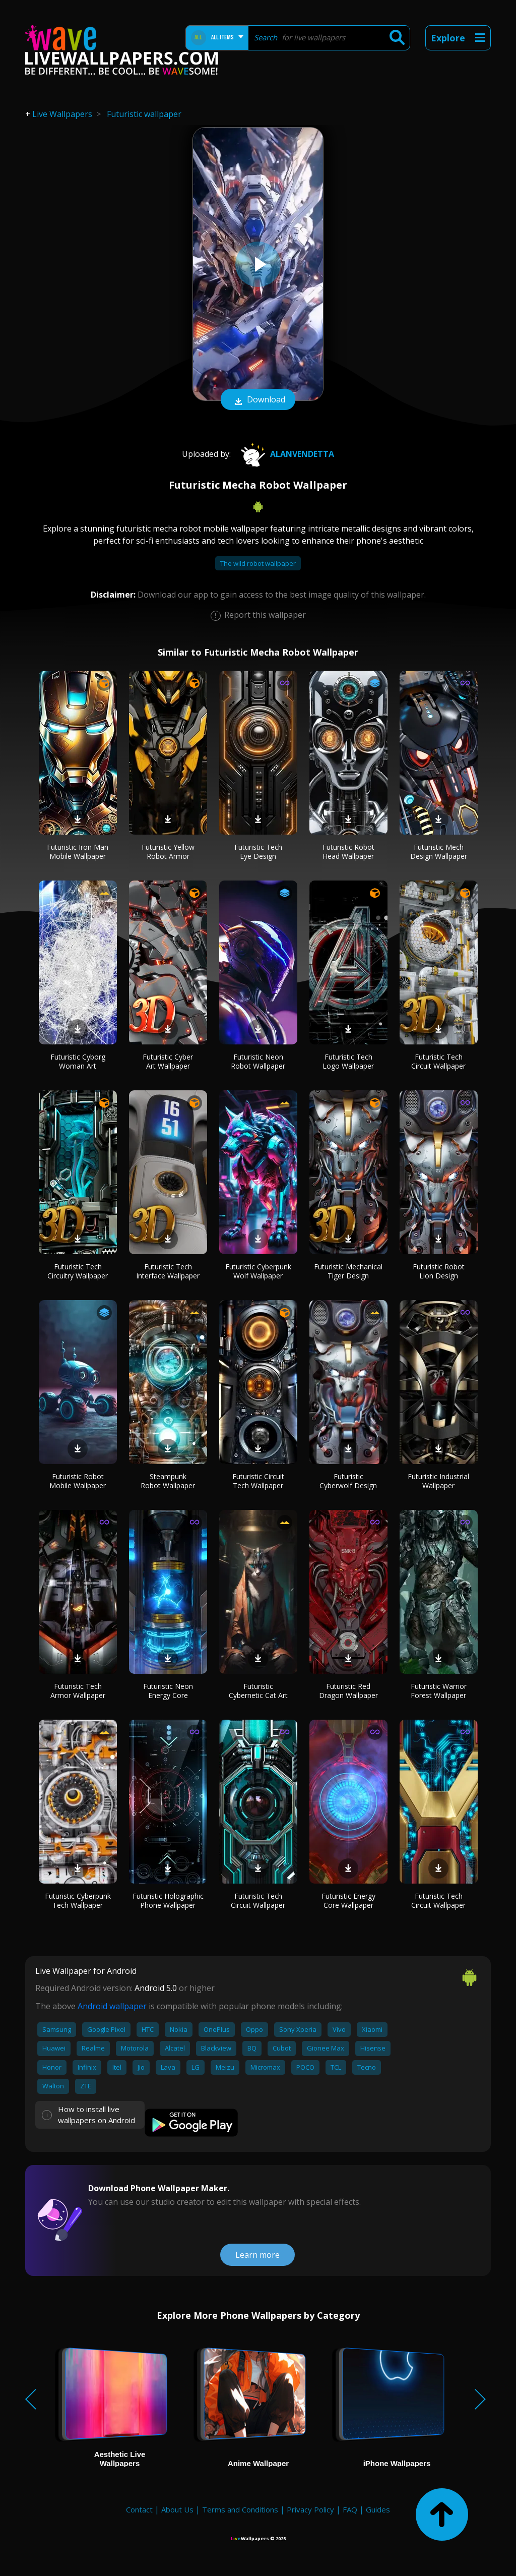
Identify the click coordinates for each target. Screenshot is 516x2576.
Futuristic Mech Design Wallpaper (438, 851)
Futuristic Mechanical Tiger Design (348, 1271)
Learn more (257, 2254)
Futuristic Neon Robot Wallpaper (258, 1061)
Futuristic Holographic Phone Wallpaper (168, 1900)
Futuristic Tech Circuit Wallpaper (438, 1061)
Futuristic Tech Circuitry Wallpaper (77, 1271)
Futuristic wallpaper (144, 114)
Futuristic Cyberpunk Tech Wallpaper (78, 1900)
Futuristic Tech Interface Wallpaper (168, 1271)
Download (258, 400)
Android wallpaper (112, 2006)
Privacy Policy (310, 2509)
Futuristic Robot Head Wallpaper (348, 851)
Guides (378, 2509)
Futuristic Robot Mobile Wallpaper (77, 1481)
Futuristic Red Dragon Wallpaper (348, 1690)
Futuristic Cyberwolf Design (348, 1481)
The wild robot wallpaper (258, 563)
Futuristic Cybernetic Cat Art (258, 1690)
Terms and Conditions (240, 2509)
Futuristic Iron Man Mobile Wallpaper (77, 851)
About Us (177, 2509)
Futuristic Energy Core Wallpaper (348, 1900)
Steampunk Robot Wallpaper (168, 1481)
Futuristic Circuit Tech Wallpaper (258, 1481)
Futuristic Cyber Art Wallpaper (168, 1061)
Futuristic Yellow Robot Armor (168, 851)
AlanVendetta (286, 453)
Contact (139, 2509)
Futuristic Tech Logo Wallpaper (348, 1061)
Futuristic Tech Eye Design (258, 851)
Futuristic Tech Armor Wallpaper (77, 1690)
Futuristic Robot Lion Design (439, 1271)
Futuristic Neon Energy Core (168, 1690)
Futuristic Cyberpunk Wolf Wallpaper (258, 1271)
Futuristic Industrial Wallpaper (438, 1481)
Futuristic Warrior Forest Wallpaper (439, 1690)
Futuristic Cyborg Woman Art (77, 1061)
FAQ (350, 2509)
